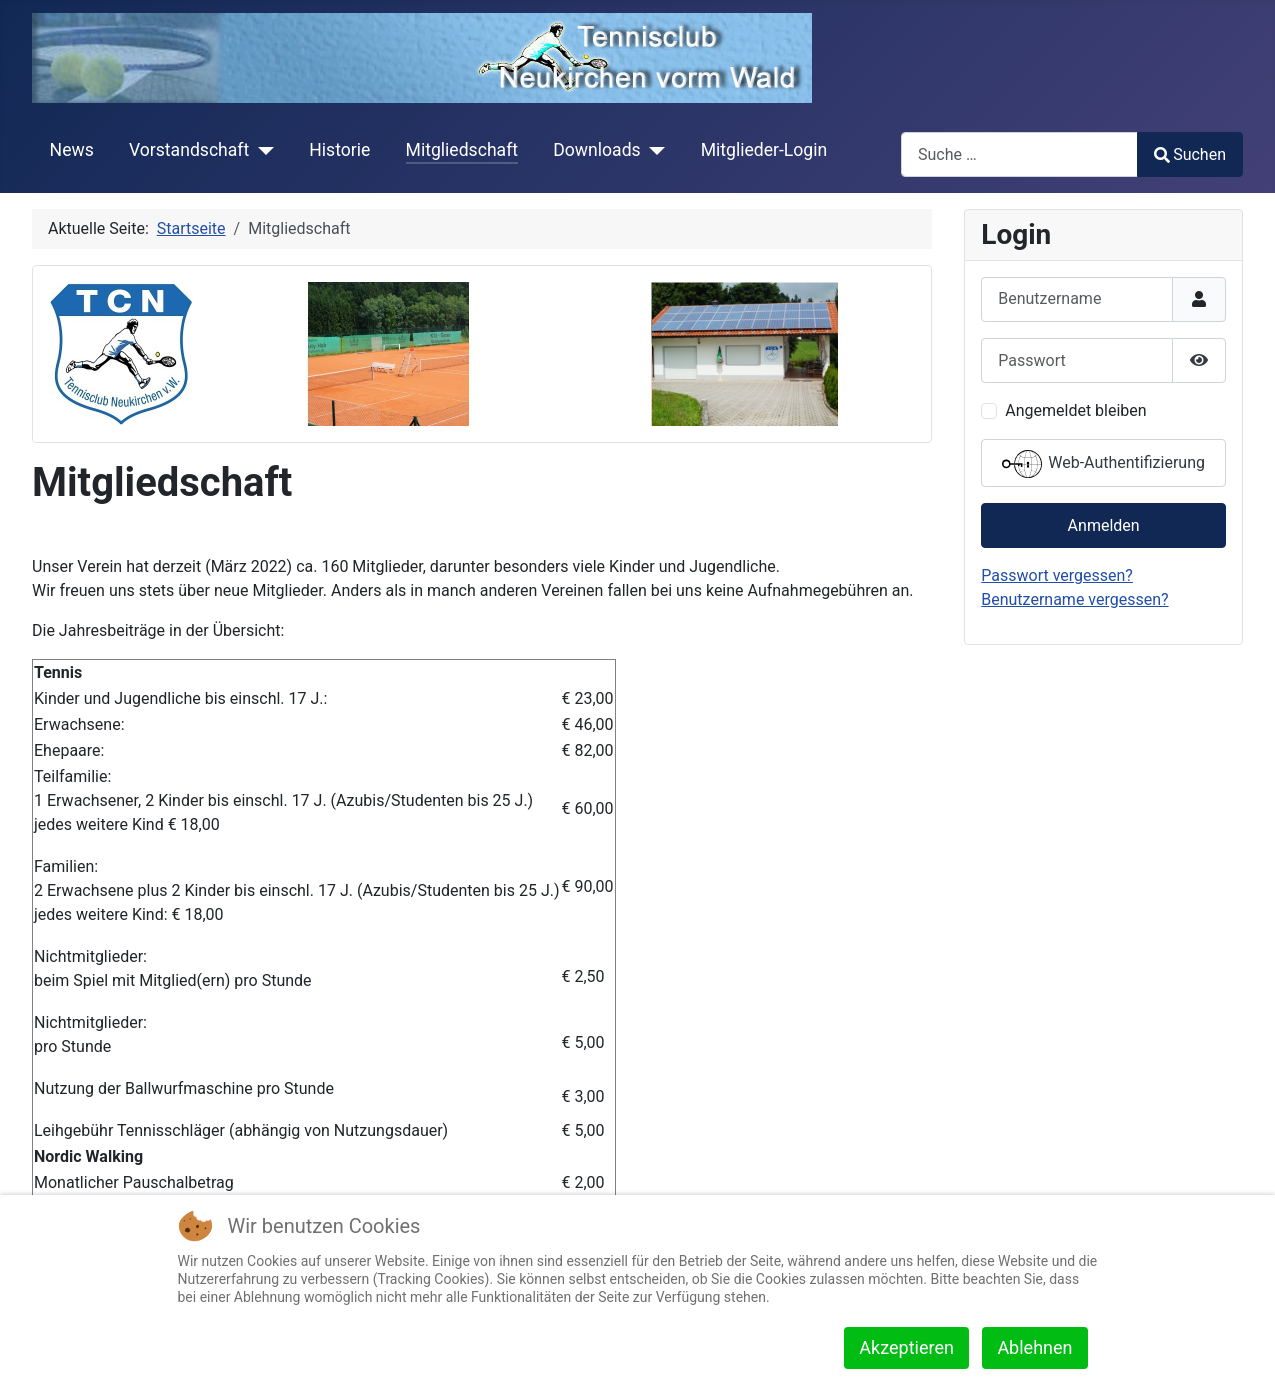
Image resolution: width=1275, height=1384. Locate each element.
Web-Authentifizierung (1103, 464)
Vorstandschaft (189, 150)
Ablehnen (1034, 1347)
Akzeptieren (906, 1347)
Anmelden (1104, 525)
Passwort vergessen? (1057, 575)
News (72, 150)
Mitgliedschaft (462, 150)
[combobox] (1019, 154)
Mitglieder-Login (764, 150)
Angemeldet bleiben (1075, 410)
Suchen (1190, 154)
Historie (339, 150)
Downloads (596, 150)
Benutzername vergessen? (1074, 599)
